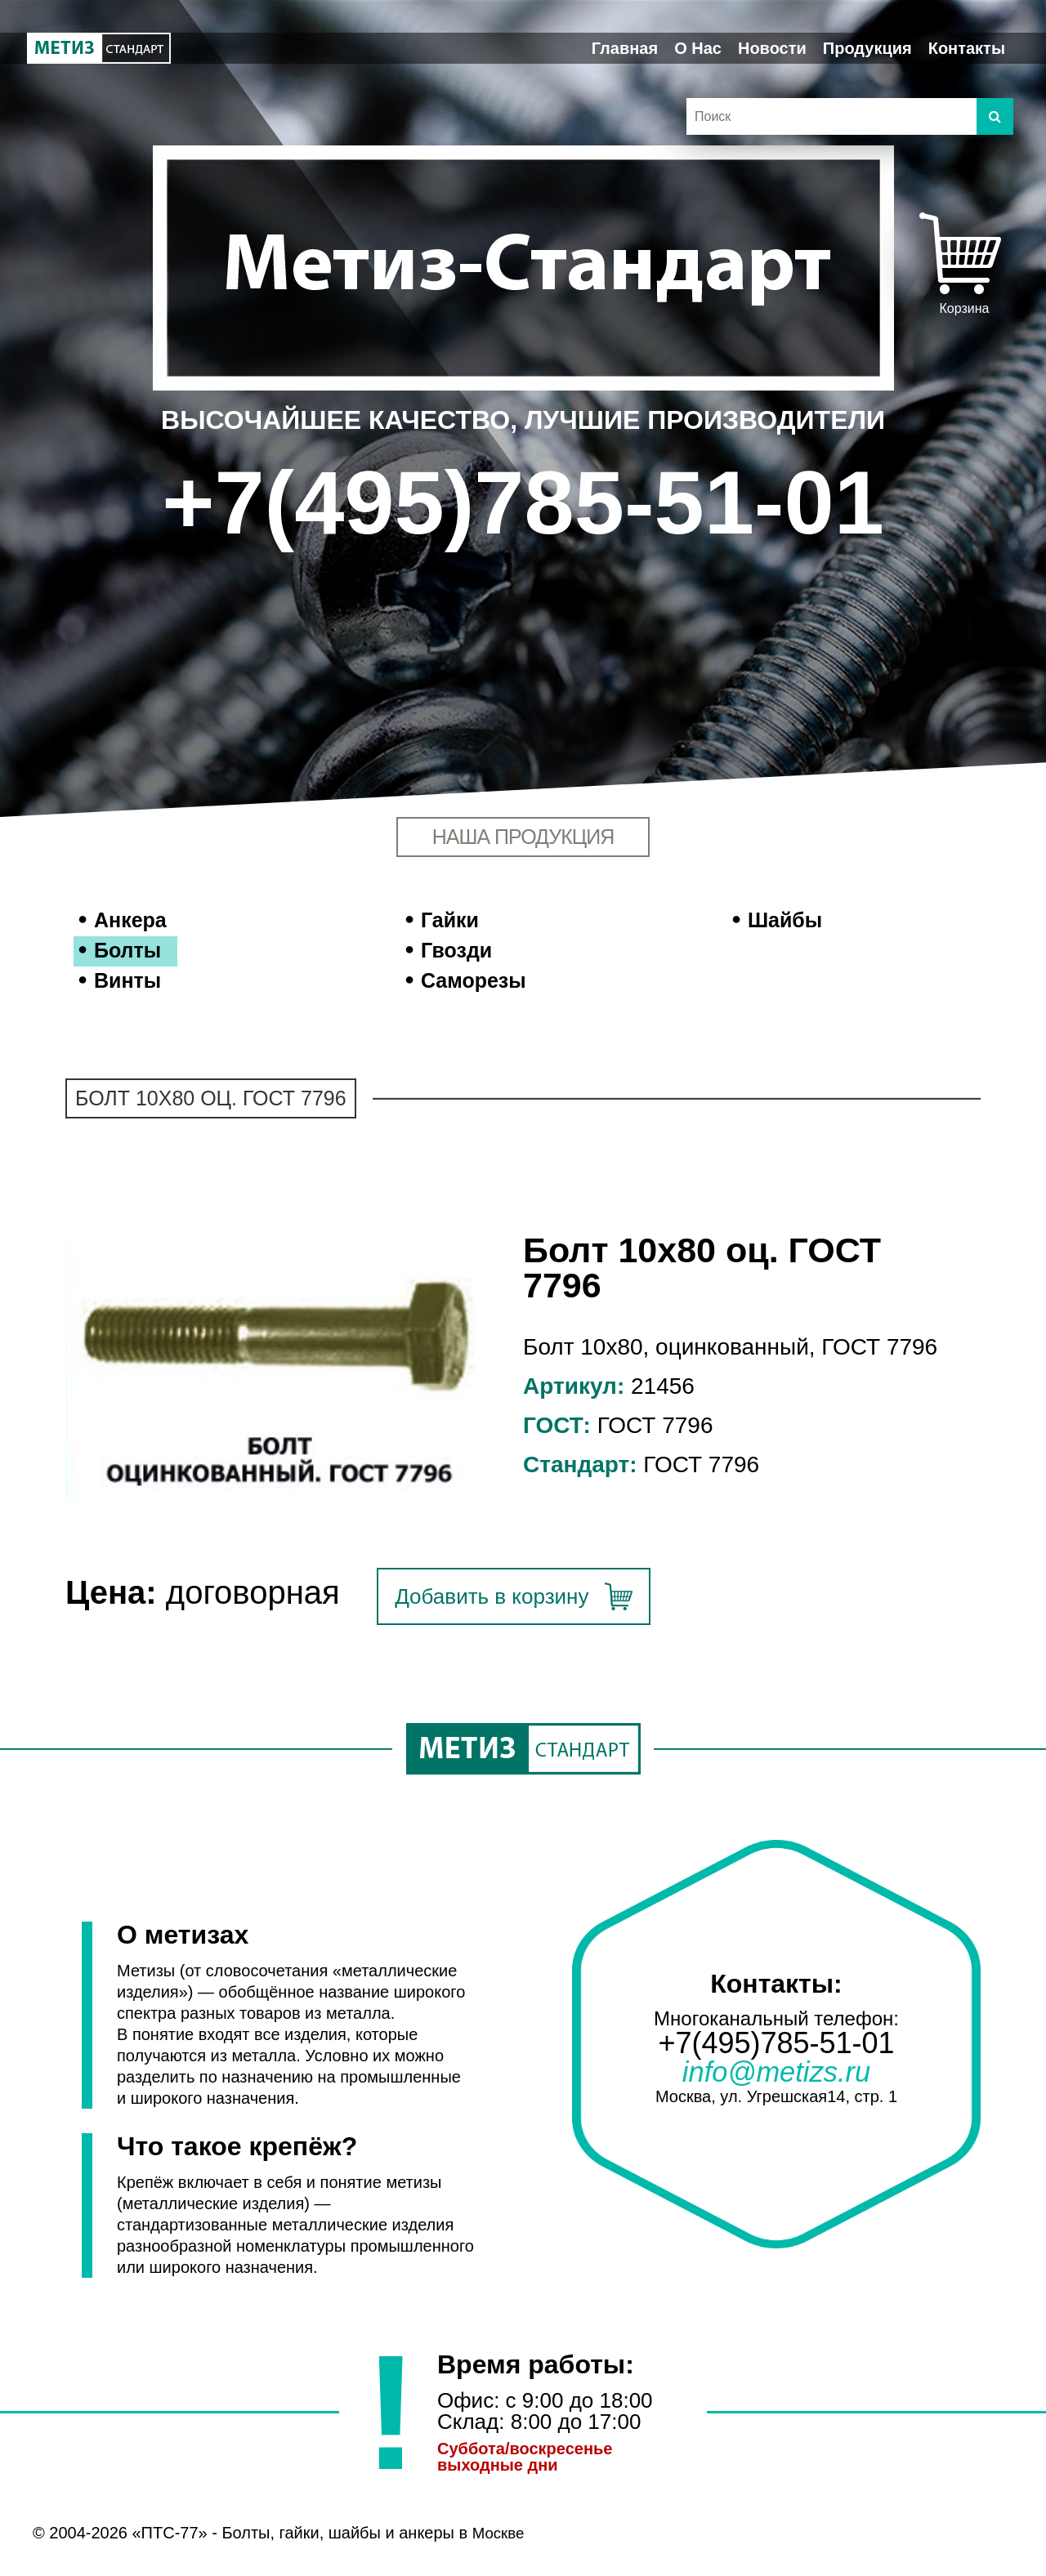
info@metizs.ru (776, 2074)
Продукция (867, 48)
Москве (500, 2533)
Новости (772, 48)
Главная (625, 48)
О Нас (698, 48)
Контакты (966, 48)
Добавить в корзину (491, 1596)
